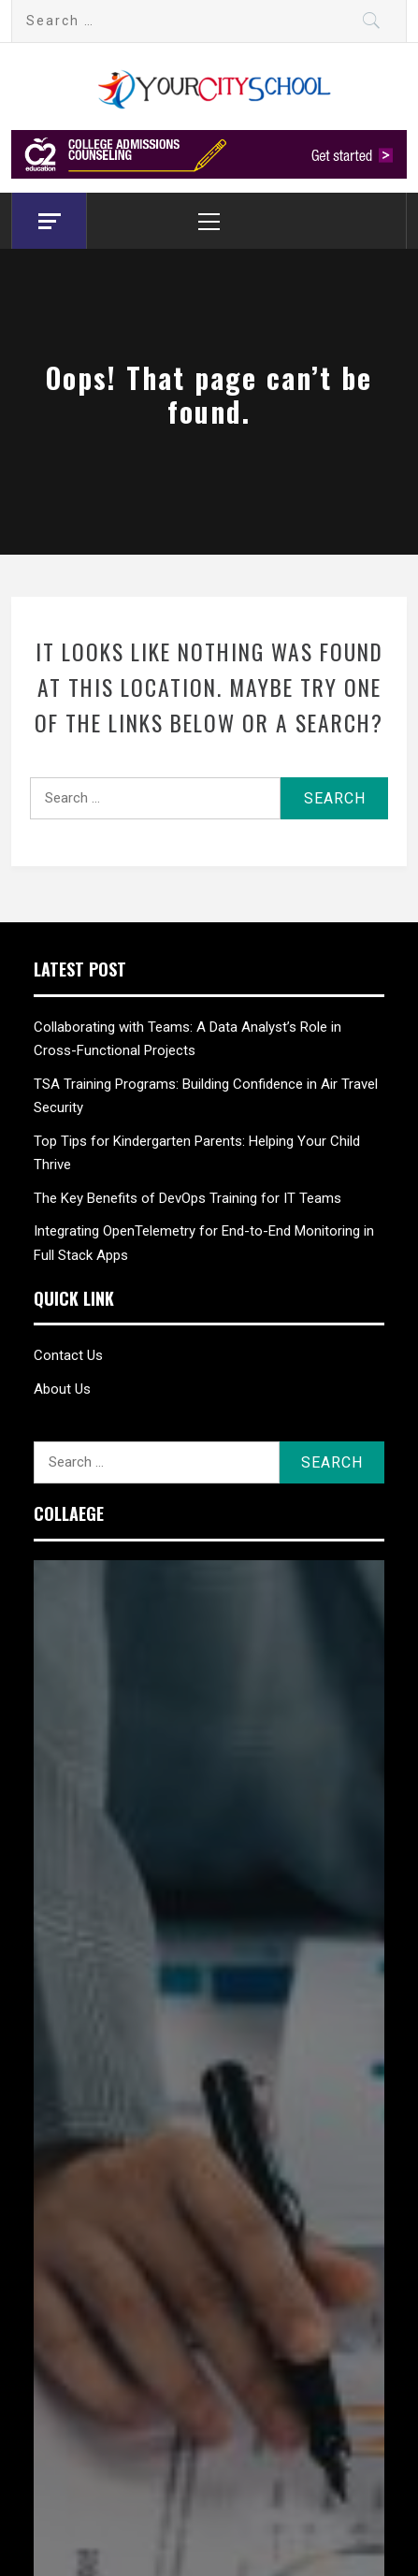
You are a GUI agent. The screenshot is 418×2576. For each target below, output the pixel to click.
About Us (62, 1389)
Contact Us (68, 1355)
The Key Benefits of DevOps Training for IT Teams (187, 1198)
